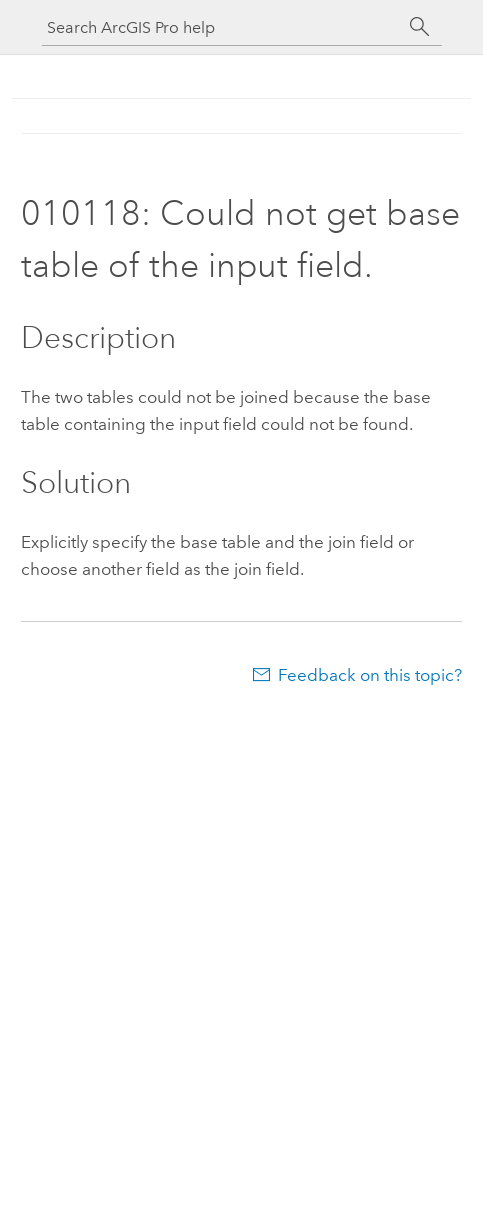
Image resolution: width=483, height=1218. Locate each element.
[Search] (420, 27)
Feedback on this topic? (370, 675)
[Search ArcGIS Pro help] (222, 27)
